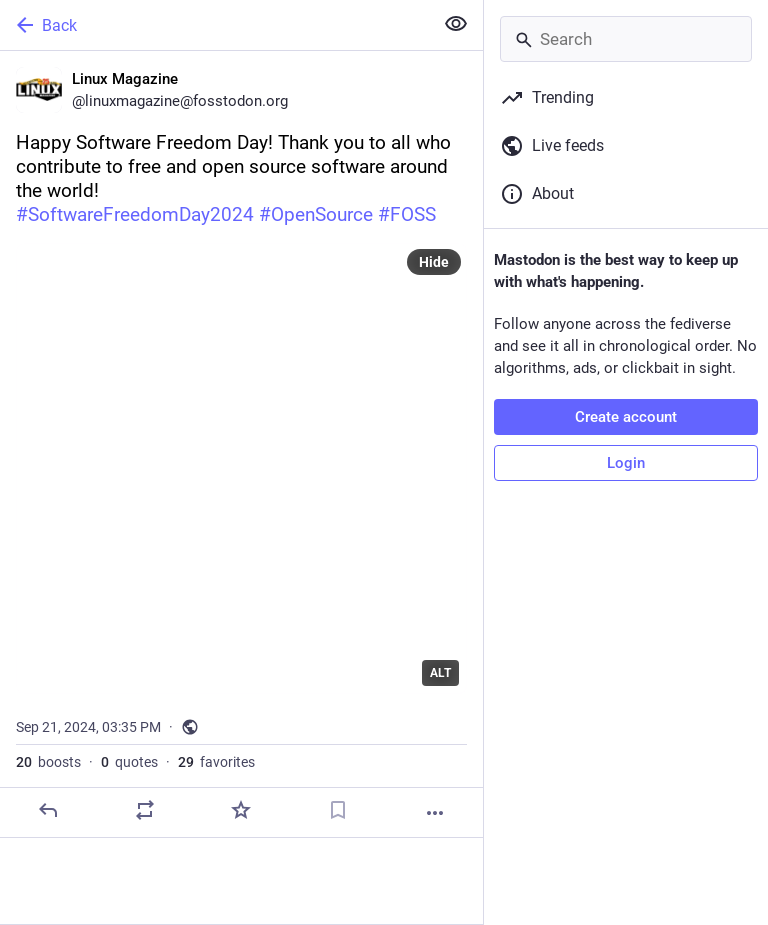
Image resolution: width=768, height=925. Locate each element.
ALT (440, 673)
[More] (435, 813)
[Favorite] (241, 810)
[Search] (626, 39)
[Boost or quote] (145, 810)
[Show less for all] (456, 24)
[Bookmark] (338, 810)
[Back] (214, 25)
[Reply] (48, 810)
